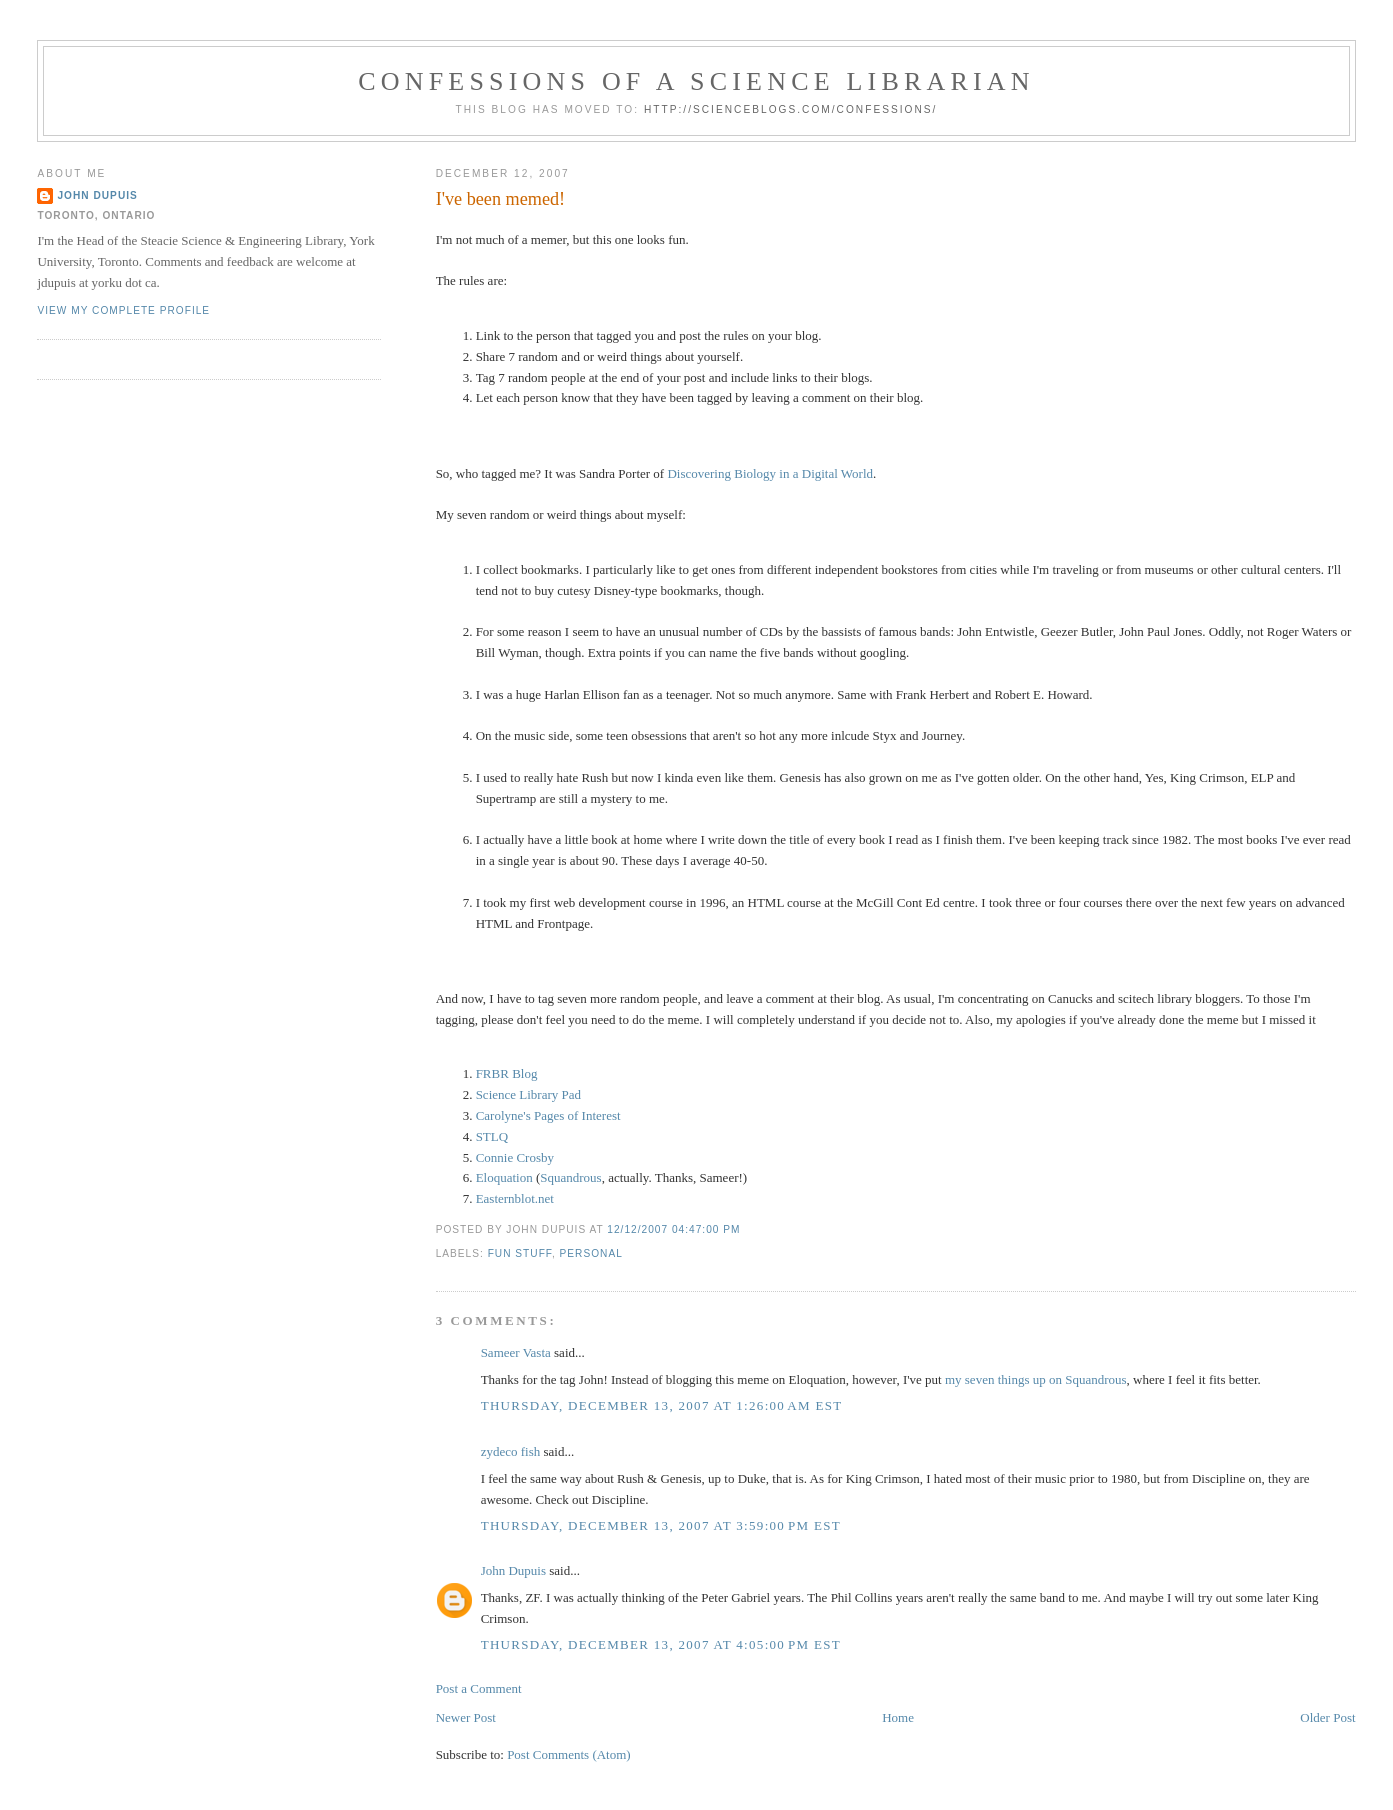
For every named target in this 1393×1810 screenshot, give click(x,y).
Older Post (1327, 1717)
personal (591, 1253)
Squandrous (570, 1177)
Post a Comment (479, 1688)
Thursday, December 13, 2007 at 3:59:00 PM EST (661, 1525)
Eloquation (504, 1177)
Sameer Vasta (516, 1352)
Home (898, 1717)
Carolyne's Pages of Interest (548, 1115)
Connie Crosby (515, 1157)
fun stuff (520, 1253)
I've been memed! (501, 199)
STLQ (492, 1136)
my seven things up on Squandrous (1036, 1379)
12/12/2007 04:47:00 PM (673, 1229)
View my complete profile (123, 310)
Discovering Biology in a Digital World (770, 473)
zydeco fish (511, 1451)
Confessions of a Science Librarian (696, 81)
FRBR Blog (507, 1073)
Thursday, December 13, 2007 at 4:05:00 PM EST (661, 1644)
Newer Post (466, 1717)
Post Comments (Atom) (569, 1754)
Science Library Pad (528, 1094)
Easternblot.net (515, 1198)
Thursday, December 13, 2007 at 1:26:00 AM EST (662, 1405)
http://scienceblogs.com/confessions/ (791, 109)
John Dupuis (513, 1570)
